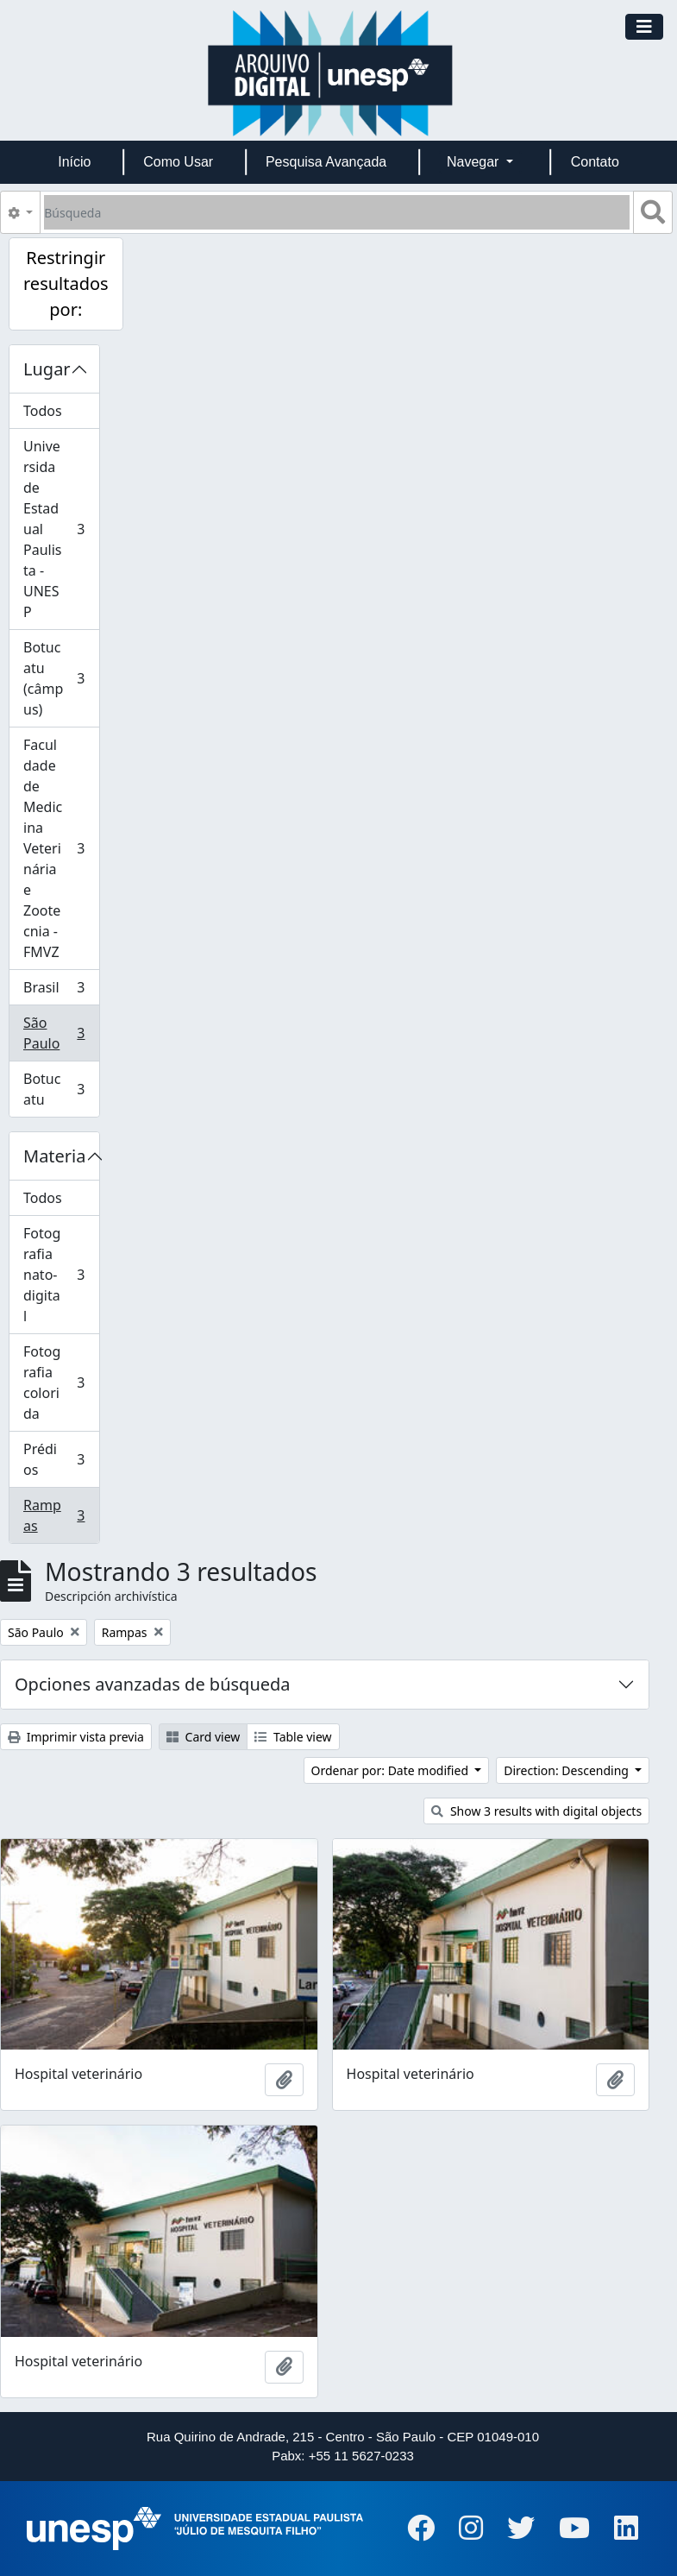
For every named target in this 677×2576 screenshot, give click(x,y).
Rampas (60, 1515)
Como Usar (178, 161)
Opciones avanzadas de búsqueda (153, 1684)
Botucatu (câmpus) (60, 678)
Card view (203, 1737)
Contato (595, 161)
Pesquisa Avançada (326, 161)
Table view (292, 1737)
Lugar (47, 369)
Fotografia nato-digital (60, 1275)
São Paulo (60, 1033)
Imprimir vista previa (76, 1737)
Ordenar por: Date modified (391, 1770)
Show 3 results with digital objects (536, 1811)
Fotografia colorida (60, 1382)
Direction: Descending (567, 1770)
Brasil (60, 991)
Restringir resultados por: (66, 283)
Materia (54, 1156)
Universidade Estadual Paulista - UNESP (60, 529)
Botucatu (60, 1089)
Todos (42, 410)
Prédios (60, 1459)
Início (74, 161)
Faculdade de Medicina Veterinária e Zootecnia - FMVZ (60, 848)
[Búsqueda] (337, 212)
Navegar (475, 161)
